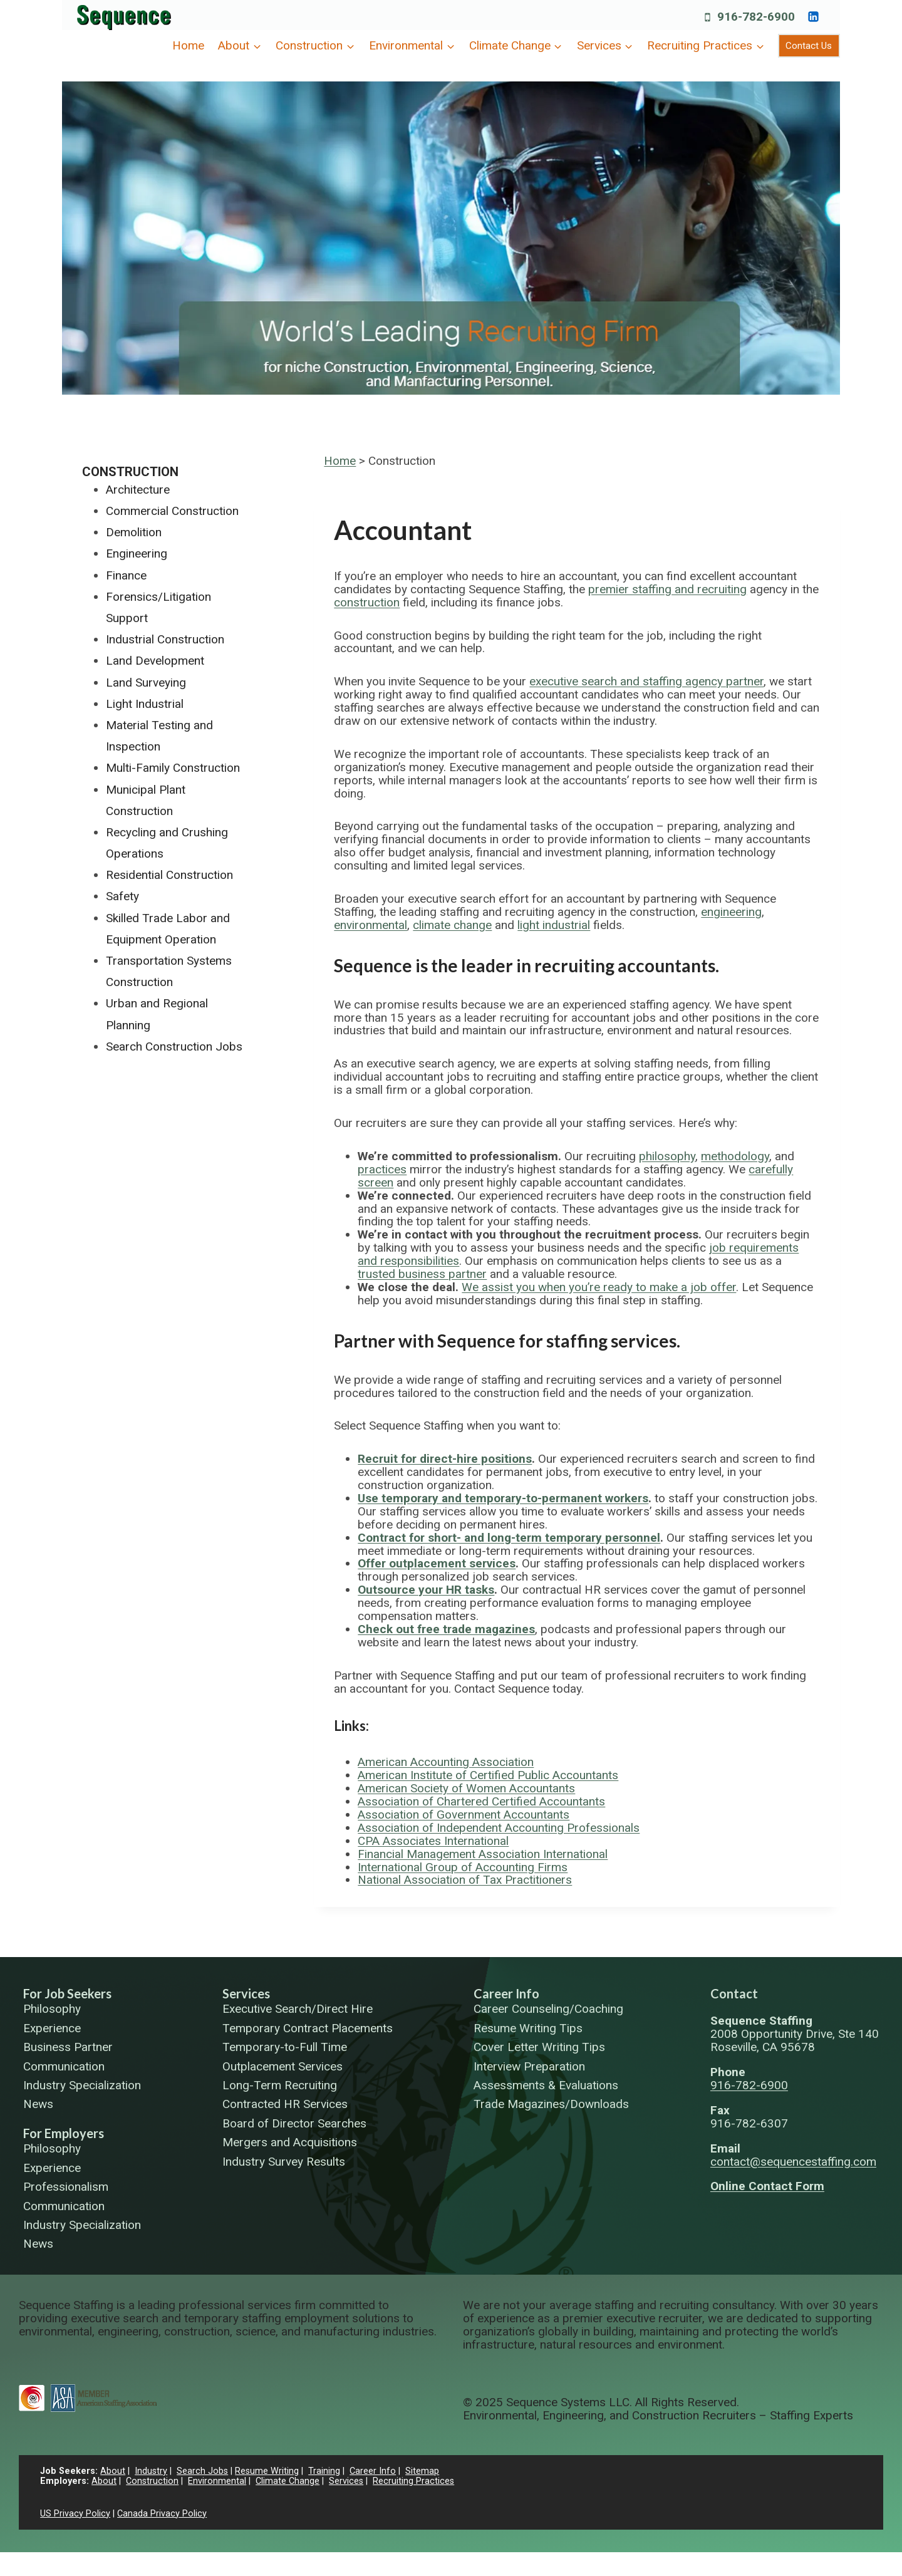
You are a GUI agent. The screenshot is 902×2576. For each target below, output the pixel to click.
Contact (734, 1993)
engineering (731, 912)
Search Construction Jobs (174, 1046)
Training (324, 2471)
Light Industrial (145, 704)
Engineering (136, 553)
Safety (122, 896)
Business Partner (68, 2047)
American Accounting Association (446, 1762)
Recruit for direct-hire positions (445, 1459)
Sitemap (422, 2471)
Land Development (155, 660)
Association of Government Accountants (463, 1814)
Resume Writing (267, 2471)
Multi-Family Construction (173, 768)
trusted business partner (422, 1274)
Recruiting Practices (413, 2481)
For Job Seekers (67, 1993)
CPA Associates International (433, 1841)
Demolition (134, 532)
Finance (126, 575)
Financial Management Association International (483, 1854)
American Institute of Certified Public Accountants (488, 1775)
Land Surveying (146, 682)
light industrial (553, 925)
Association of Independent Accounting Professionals (499, 1827)
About (112, 2471)
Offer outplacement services (437, 1563)
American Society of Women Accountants (466, 1788)
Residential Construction (169, 875)
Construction (130, 471)
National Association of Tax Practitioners (465, 1879)
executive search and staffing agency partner (646, 681)
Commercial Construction (172, 511)
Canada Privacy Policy (162, 2513)
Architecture (138, 489)
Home (188, 45)
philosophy (667, 1156)
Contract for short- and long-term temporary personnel (509, 1537)
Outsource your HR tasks (426, 1589)
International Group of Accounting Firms (463, 1867)
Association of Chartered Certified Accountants (481, 1801)
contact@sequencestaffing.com (793, 2161)
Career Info (506, 1993)
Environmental (217, 2481)
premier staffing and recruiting (667, 589)
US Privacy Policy (75, 2513)
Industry (151, 2471)
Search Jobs (202, 2471)
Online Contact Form (767, 2186)
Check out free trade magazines (446, 1629)
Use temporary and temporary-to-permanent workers (503, 1498)
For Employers (63, 2133)
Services (246, 1993)
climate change (452, 925)
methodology (735, 1156)
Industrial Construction (165, 639)
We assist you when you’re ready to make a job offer (599, 1287)
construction (367, 602)
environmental (370, 925)
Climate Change (287, 2481)
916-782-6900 (749, 2085)
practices (382, 1169)
